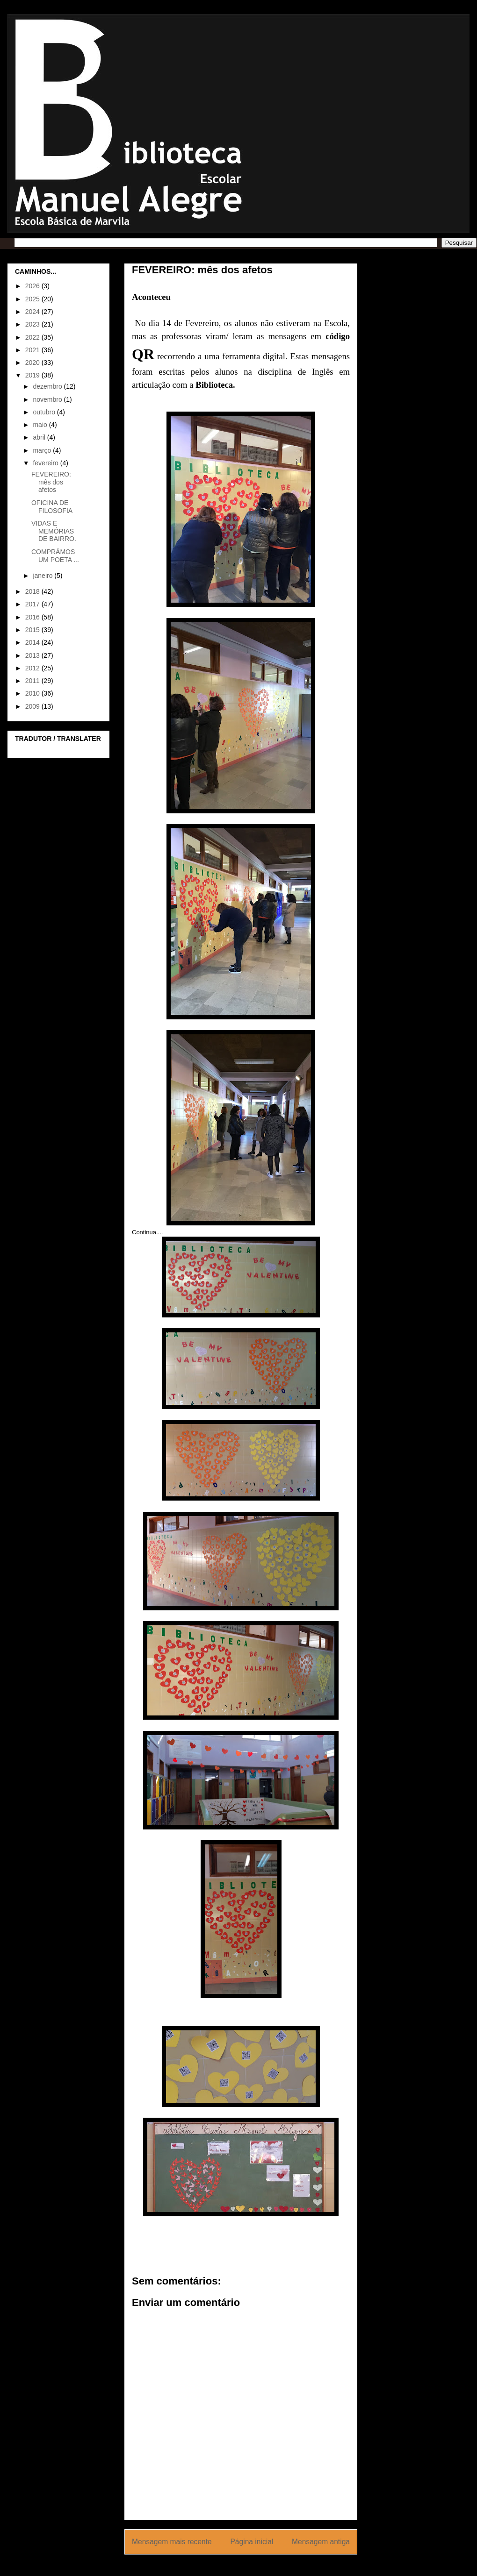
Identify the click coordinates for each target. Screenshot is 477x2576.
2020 (33, 362)
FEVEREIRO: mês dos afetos (51, 482)
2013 (33, 655)
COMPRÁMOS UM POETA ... (55, 555)
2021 (33, 350)
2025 (33, 299)
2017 (33, 604)
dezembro (48, 386)
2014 (33, 642)
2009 (33, 706)
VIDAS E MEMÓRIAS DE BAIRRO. (53, 531)
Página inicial (251, 2542)
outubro (45, 412)
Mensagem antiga (321, 2542)
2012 (33, 668)
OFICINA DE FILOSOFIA (51, 506)
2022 (33, 337)
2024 (33, 311)
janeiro (43, 575)
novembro (48, 399)
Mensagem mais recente (172, 2542)
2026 (33, 286)
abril (40, 437)
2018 (33, 591)
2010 (33, 693)
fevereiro (46, 463)
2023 (33, 324)
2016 (33, 617)
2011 (33, 680)
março (43, 450)
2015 (33, 629)
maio (41, 424)
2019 (33, 375)
